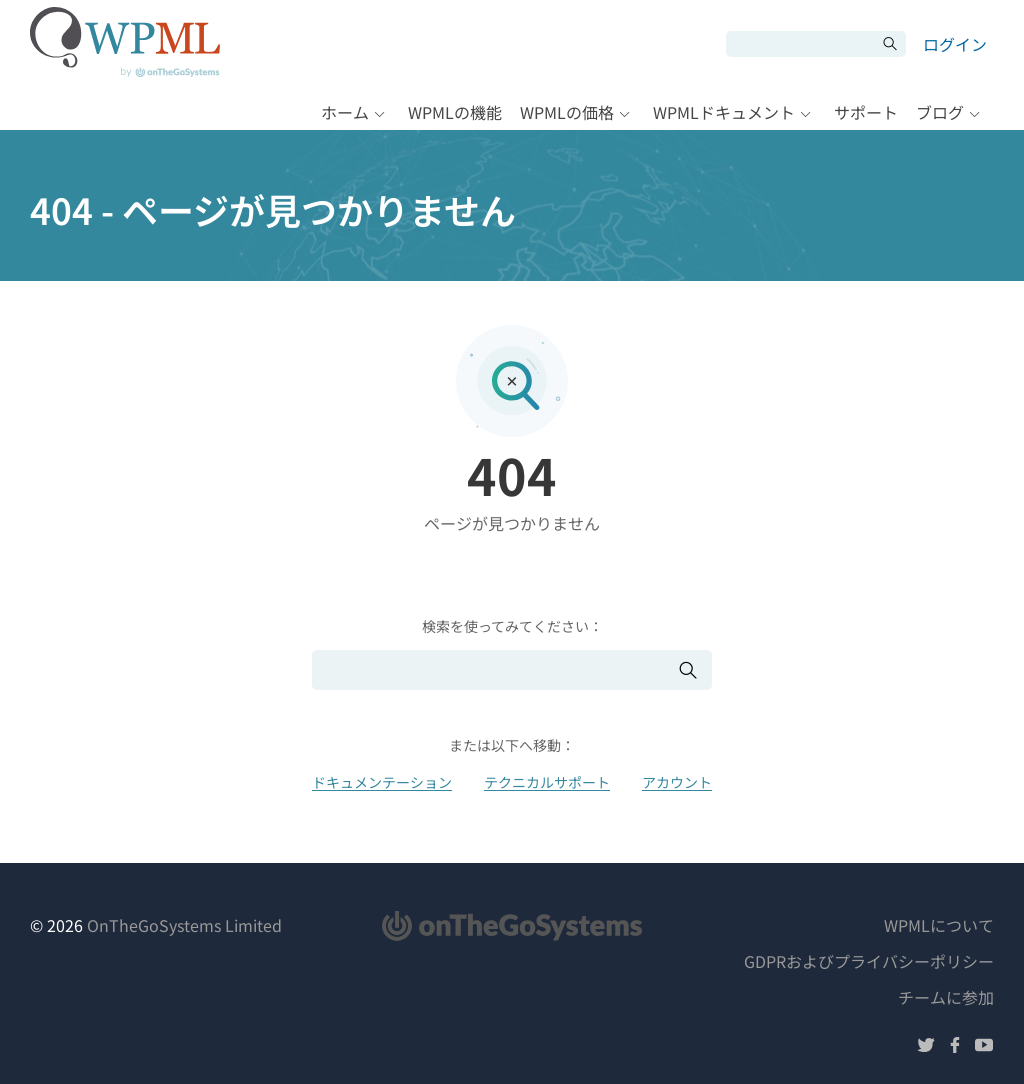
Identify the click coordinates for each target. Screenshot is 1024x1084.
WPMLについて (939, 925)
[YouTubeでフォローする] (984, 1047)
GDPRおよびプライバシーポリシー (869, 961)
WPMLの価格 (567, 112)
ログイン (955, 44)
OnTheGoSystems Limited (184, 925)
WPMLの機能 (455, 112)
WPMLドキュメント (724, 112)
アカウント (677, 782)
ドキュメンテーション (382, 782)
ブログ (940, 112)
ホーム (345, 112)
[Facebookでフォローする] (955, 1047)
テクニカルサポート (547, 782)
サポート (866, 112)
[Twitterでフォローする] (926, 1047)
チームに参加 (946, 997)
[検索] (801, 44)
